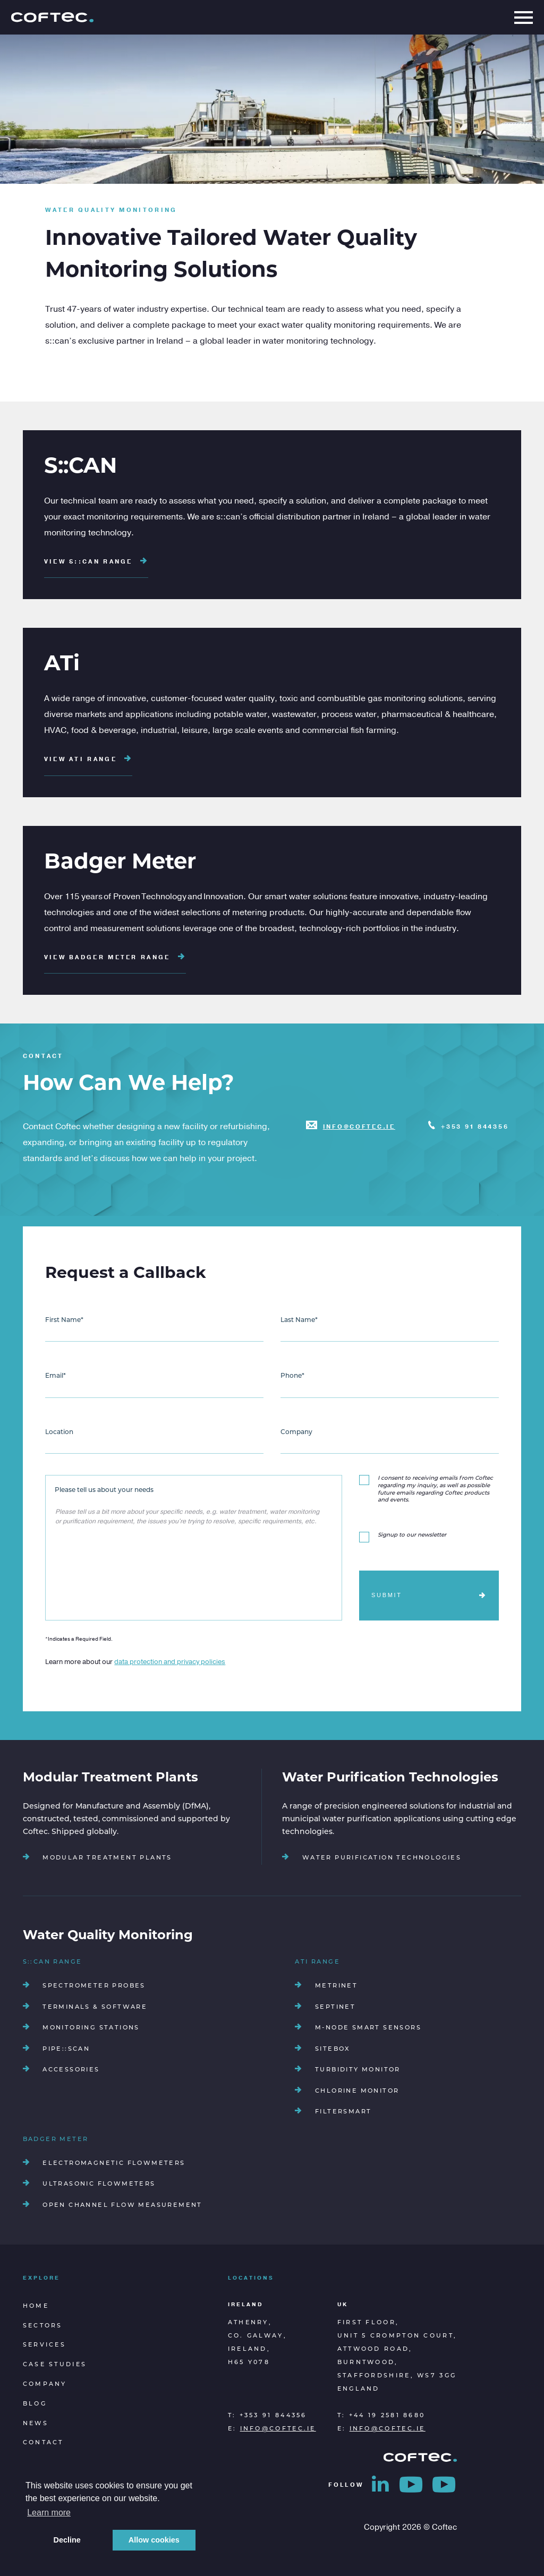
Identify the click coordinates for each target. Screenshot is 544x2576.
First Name (64, 1320)
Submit (386, 1595)
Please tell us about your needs (104, 1490)
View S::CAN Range (96, 562)
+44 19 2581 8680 (387, 2416)
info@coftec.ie (359, 1127)
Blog (35, 2404)
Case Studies (55, 2365)
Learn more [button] (49, 2512)
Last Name (299, 1320)
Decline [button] (67, 2540)
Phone (292, 1376)
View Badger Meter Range (115, 957)
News (35, 2424)
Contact (43, 2443)
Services (44, 2345)
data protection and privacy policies (169, 1662)
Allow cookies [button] (154, 2540)
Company (296, 1432)
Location (59, 1432)
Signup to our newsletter (412, 1535)
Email (55, 1376)
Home (36, 2306)
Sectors (43, 2326)
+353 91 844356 (474, 1127)
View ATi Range (88, 759)
